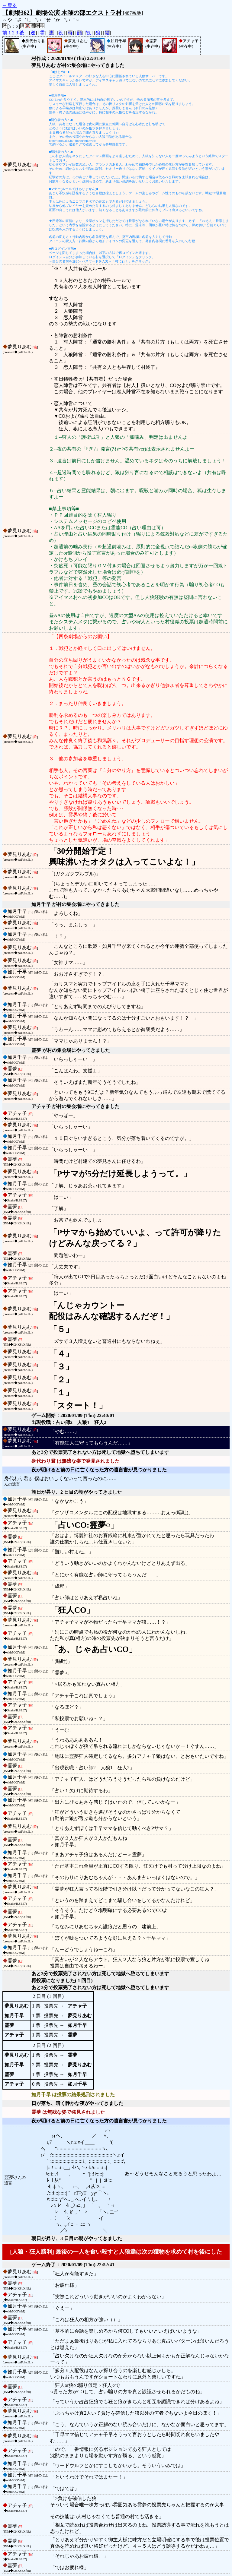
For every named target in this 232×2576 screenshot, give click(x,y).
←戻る (9, 5)
